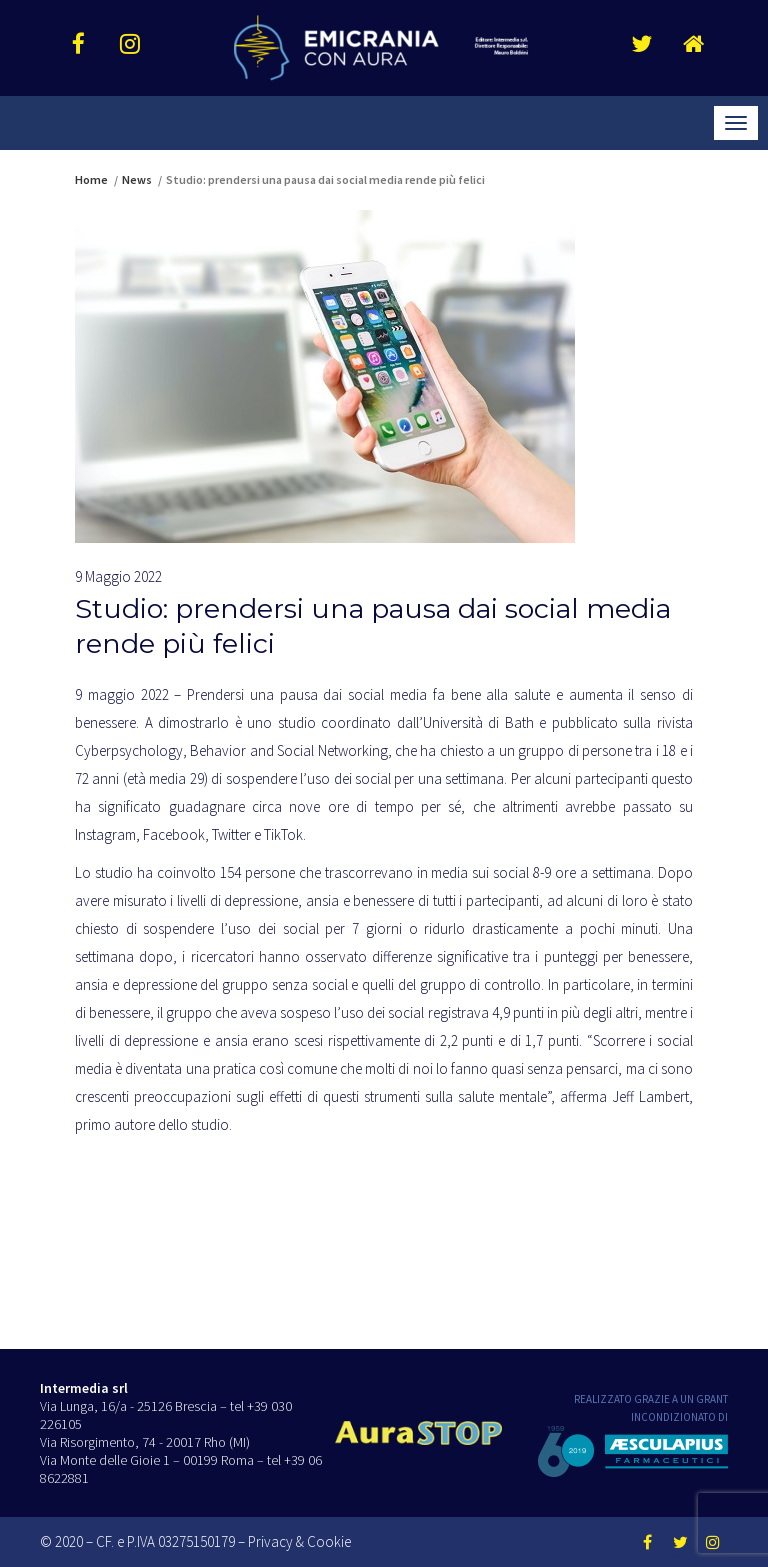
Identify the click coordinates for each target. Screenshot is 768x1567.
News (137, 179)
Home (91, 179)
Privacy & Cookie (299, 1541)
